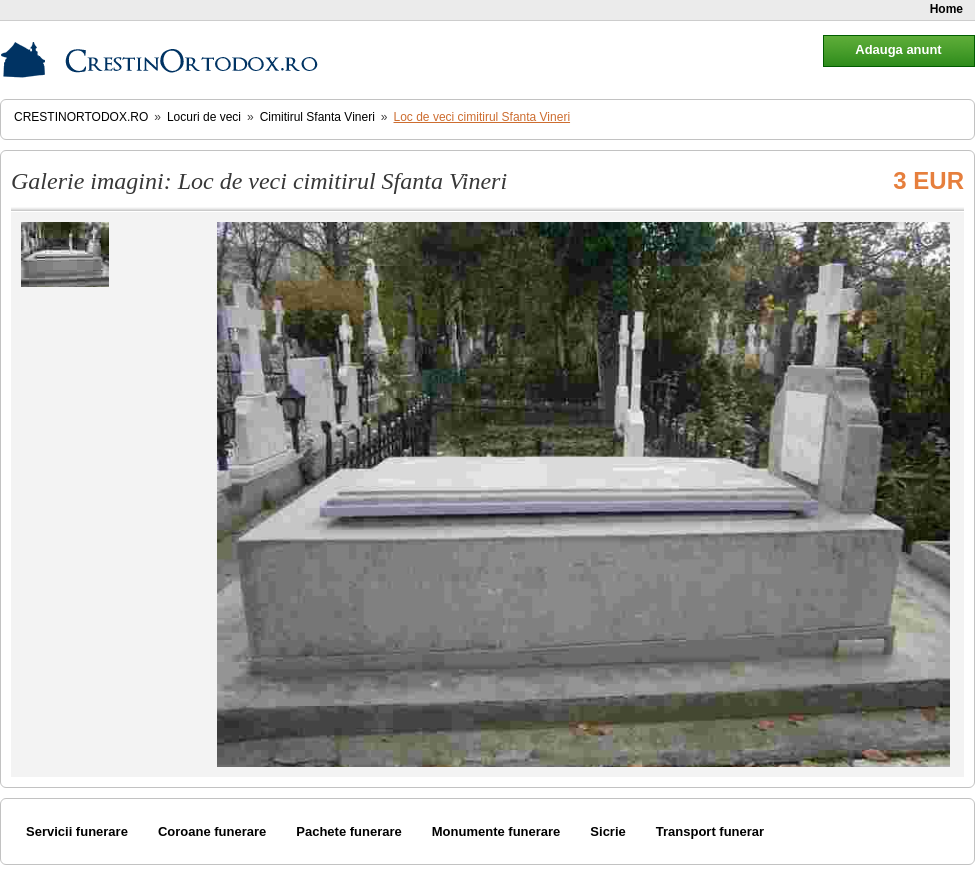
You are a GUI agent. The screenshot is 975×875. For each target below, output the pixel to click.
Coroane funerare (212, 831)
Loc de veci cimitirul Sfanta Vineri (482, 117)
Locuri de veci (204, 117)
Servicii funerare (77, 831)
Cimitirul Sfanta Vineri (317, 117)
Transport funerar (710, 831)
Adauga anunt (898, 49)
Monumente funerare (496, 831)
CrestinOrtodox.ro (81, 117)
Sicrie (607, 831)
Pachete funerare (349, 831)
